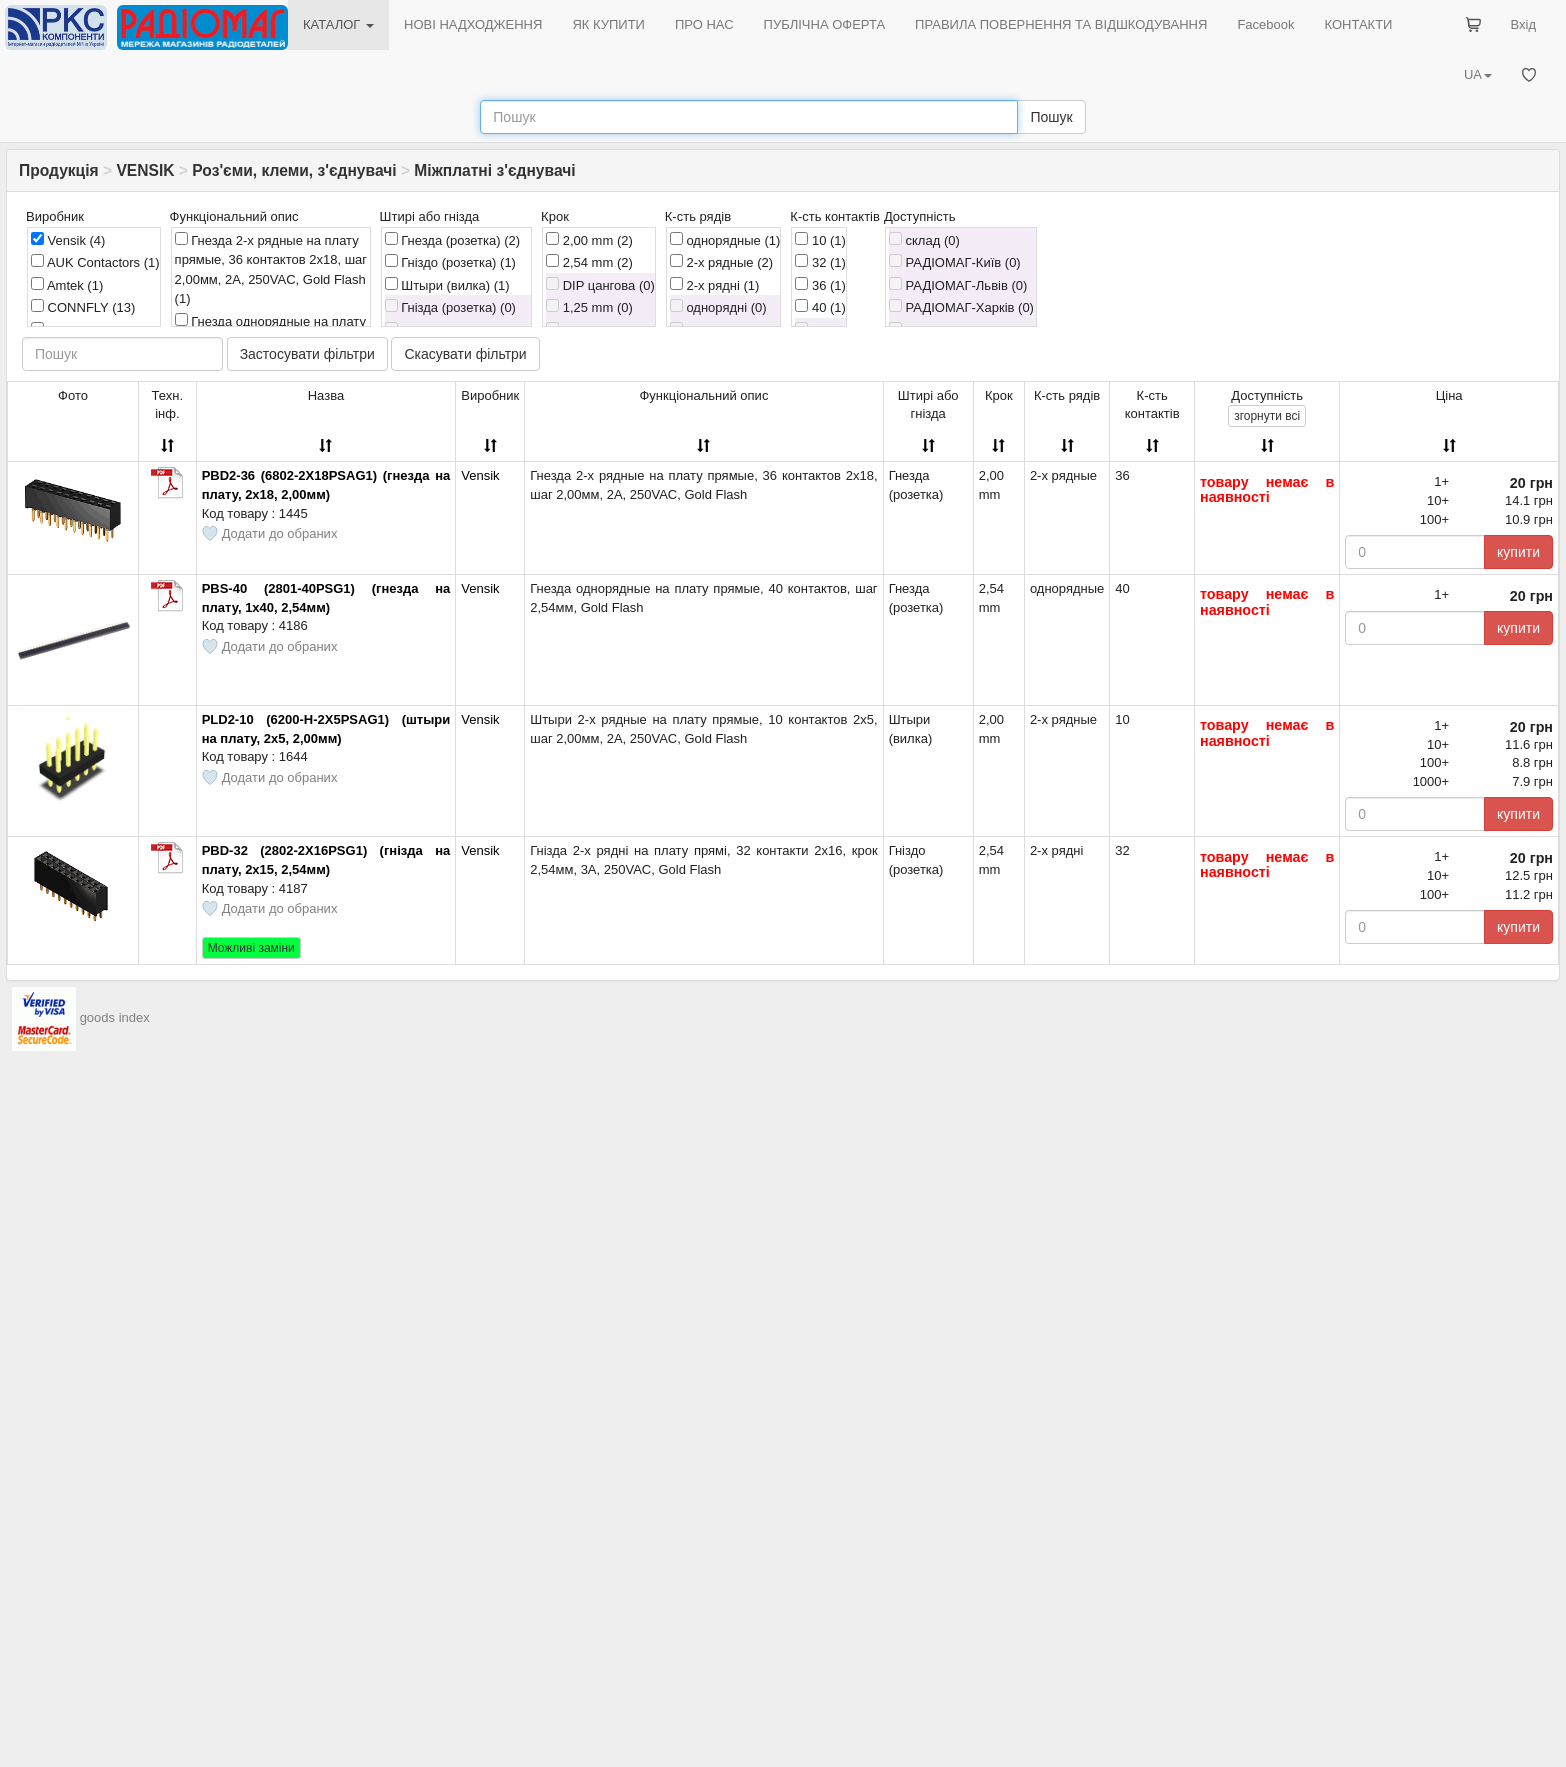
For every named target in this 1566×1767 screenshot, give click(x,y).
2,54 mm (589, 262)
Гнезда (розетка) (452, 240)
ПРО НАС (704, 24)
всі (1267, 416)
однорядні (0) (718, 307)
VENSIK (145, 170)
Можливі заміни (251, 948)
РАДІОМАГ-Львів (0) (958, 285)
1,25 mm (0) (589, 307)
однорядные (725, 240)
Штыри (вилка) (447, 285)
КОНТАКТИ (1358, 24)
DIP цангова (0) (600, 285)
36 (820, 285)
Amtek (67, 285)
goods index (115, 1017)
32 (820, 262)
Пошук (1051, 117)
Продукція (59, 170)
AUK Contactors (95, 262)
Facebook (1265, 24)
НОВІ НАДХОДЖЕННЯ (473, 24)
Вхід (1524, 24)
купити (1518, 552)
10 (820, 240)
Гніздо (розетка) (450, 262)
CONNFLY (83, 307)
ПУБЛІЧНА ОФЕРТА (825, 24)
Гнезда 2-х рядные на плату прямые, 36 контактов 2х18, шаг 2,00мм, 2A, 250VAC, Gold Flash (271, 269)
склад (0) (924, 240)
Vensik (68, 240)
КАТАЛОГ (338, 24)
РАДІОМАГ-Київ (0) (955, 262)
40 (820, 307)
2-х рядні (715, 285)
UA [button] (1478, 74)
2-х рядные (721, 262)
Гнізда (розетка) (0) (450, 307)
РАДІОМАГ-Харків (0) (961, 307)
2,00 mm (589, 240)
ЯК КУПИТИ (608, 24)
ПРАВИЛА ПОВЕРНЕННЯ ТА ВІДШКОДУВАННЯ (1061, 24)
